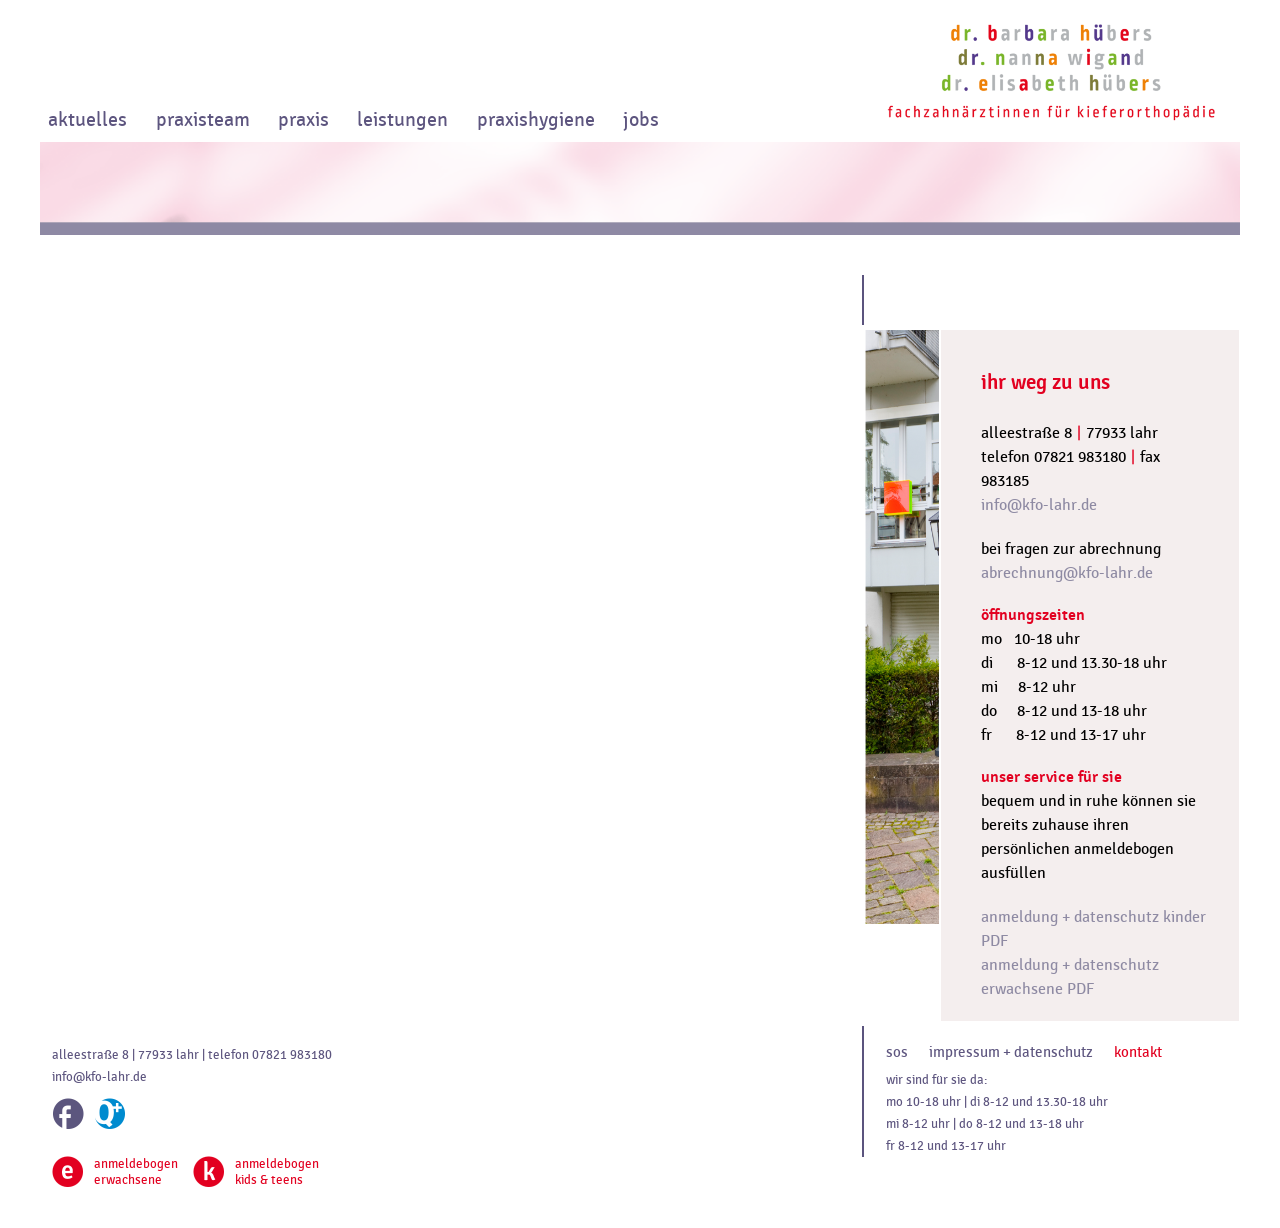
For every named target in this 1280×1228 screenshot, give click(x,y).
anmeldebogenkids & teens (256, 1172)
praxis (303, 120)
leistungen (402, 120)
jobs (641, 120)
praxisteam (203, 120)
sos (897, 1052)
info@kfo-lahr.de (1039, 505)
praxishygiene (536, 120)
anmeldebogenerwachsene (115, 1172)
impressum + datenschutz (1011, 1052)
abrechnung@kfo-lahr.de (1067, 573)
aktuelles (87, 120)
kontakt (1138, 1052)
